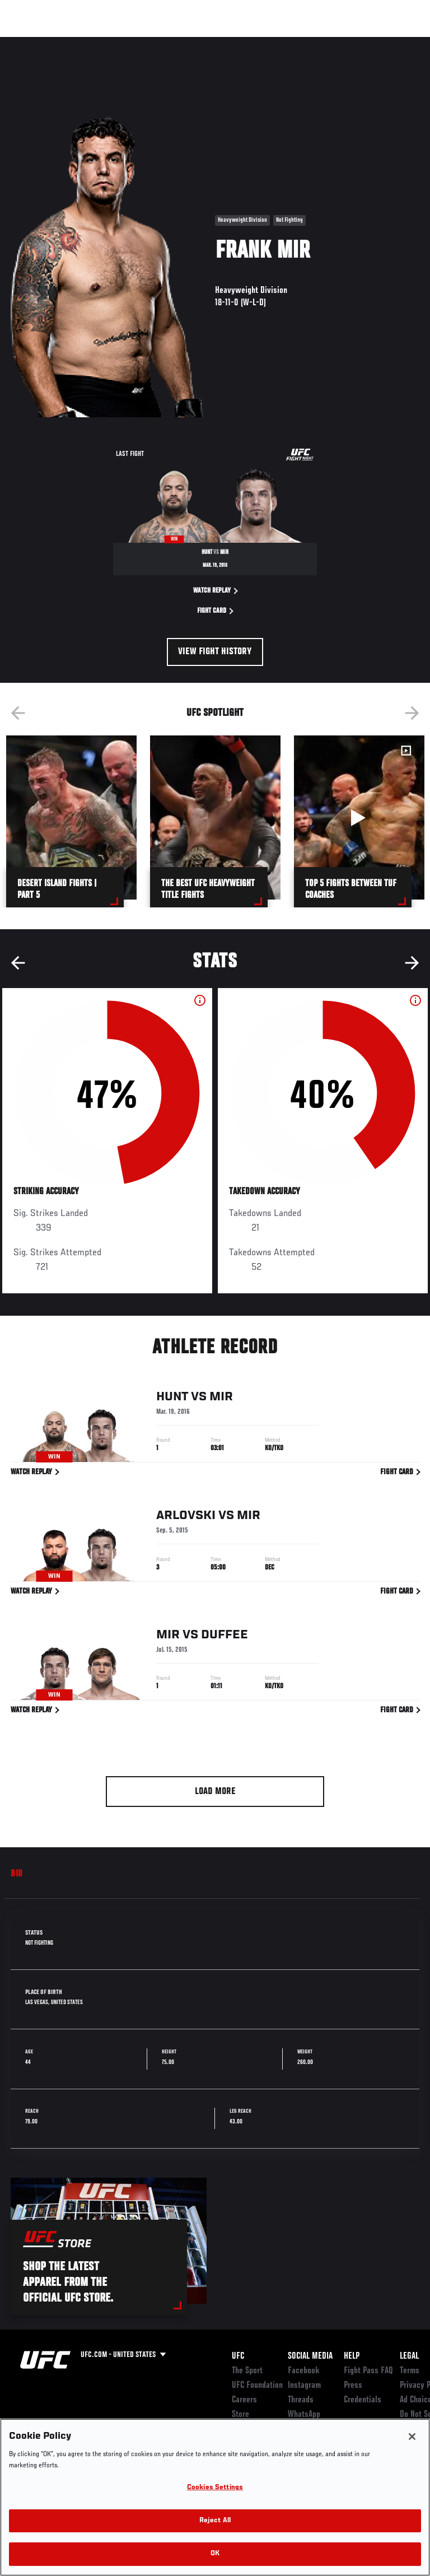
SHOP (363, 42)
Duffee (224, 1636)
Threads (301, 2400)
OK (215, 2554)
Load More (215, 1792)
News (171, 42)
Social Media (310, 2356)
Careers (244, 2400)
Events (30, 42)
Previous (18, 713)
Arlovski (186, 1518)
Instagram (304, 2386)
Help (351, 2356)
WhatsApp (304, 2415)
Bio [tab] (17, 1874)
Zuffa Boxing (310, 47)
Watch (265, 42)
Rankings (78, 42)
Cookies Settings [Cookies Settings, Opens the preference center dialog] (215, 2487)
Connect (220, 42)
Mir (221, 1398)
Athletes (128, 42)
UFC (238, 2356)
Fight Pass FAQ (368, 2371)
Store (240, 2415)
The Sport (247, 2371)
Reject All (215, 2520)
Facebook (304, 2371)
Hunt (172, 1398)
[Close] (412, 2436)
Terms (409, 2371)
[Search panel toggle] (393, 42)
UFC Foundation (257, 2386)
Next (412, 713)
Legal (409, 2356)
